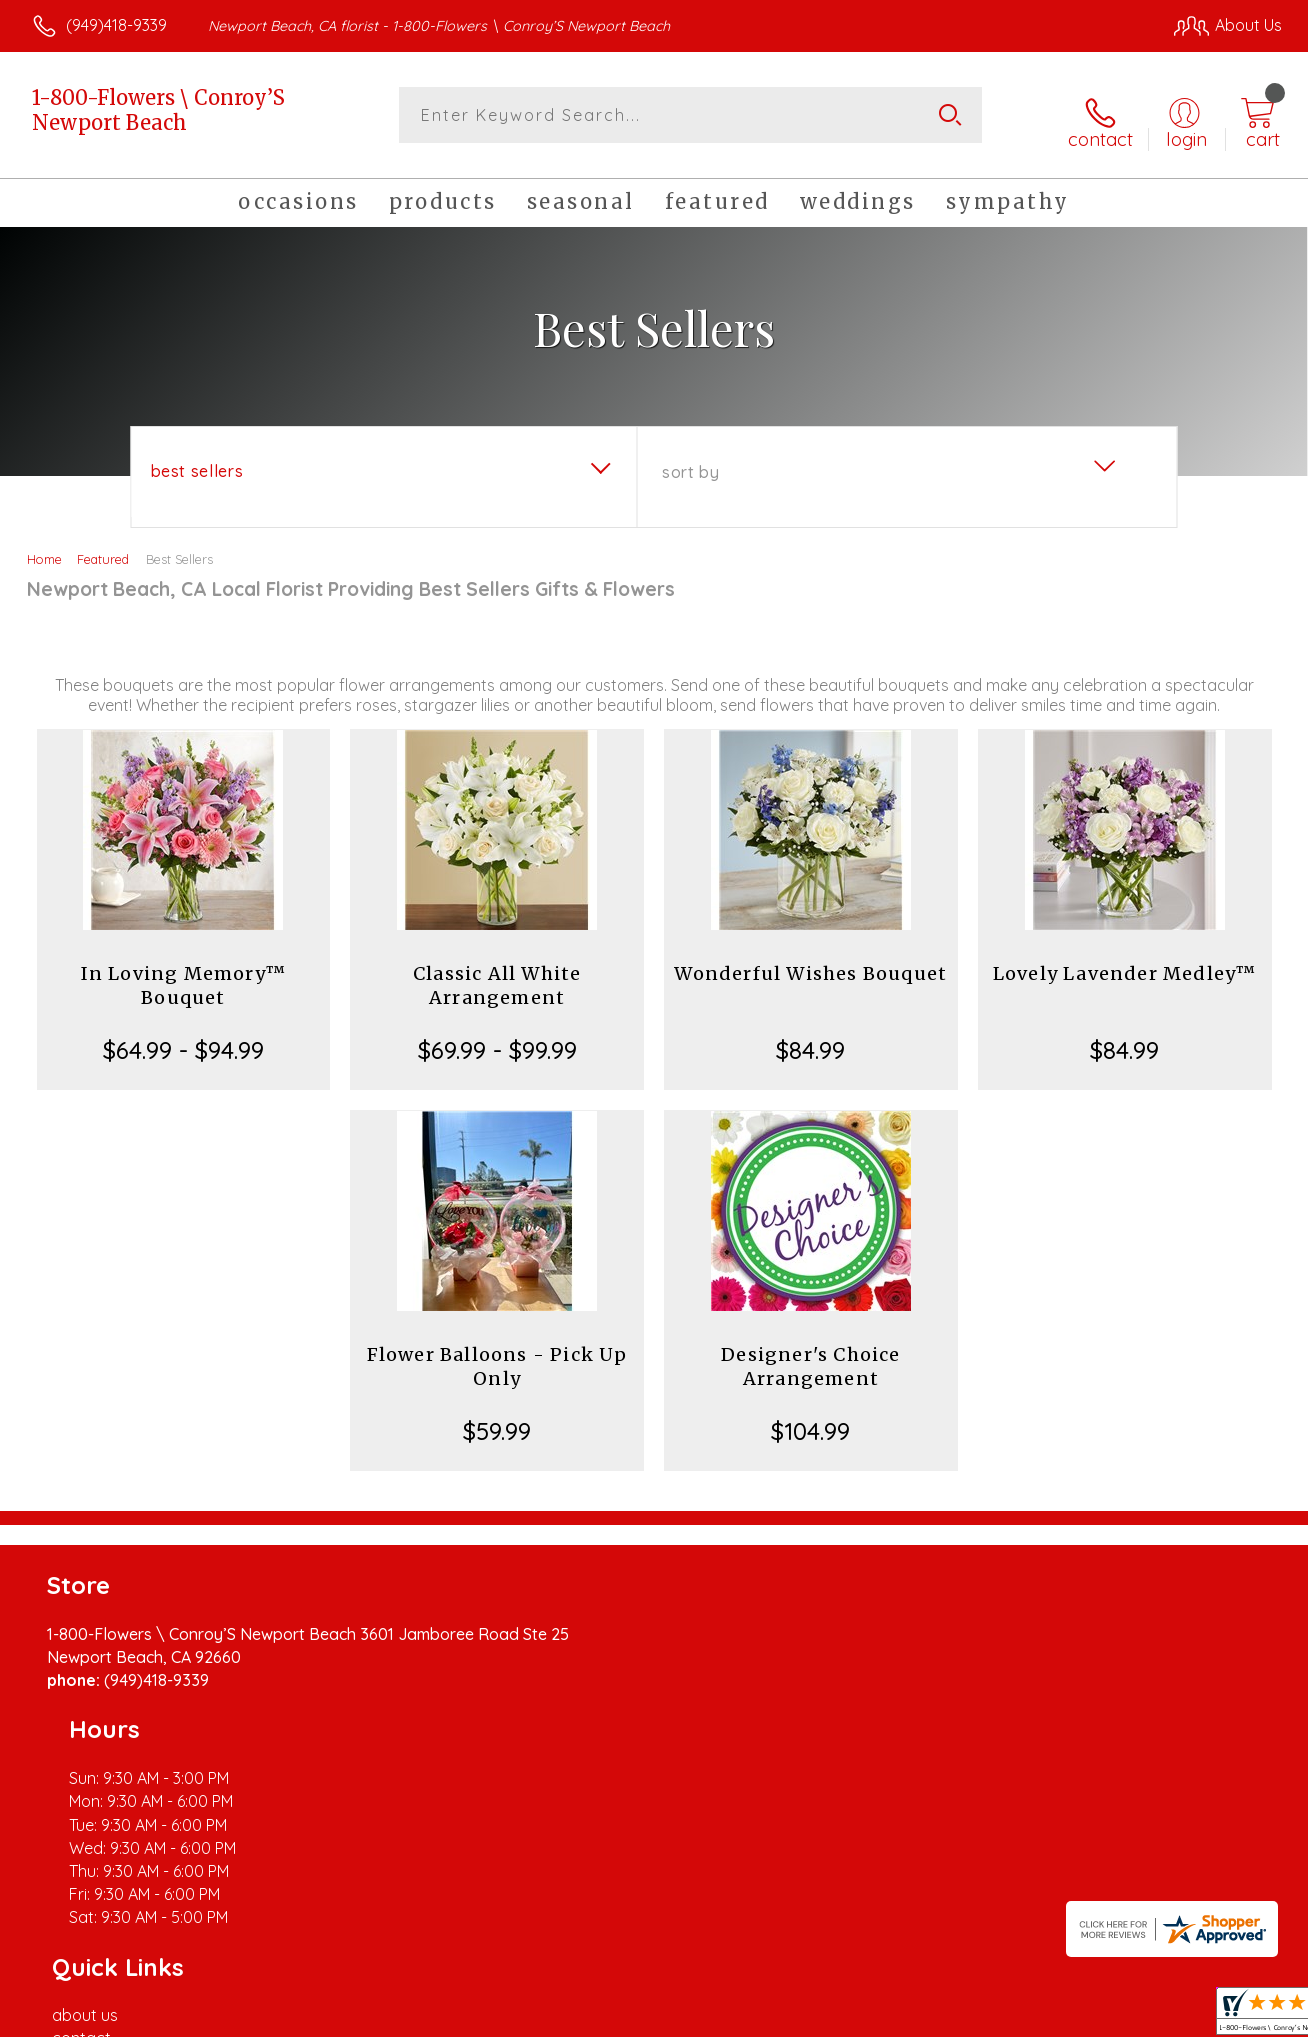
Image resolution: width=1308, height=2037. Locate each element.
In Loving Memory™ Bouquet (183, 974)
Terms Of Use (840, 2016)
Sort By (690, 461)
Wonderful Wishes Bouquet (810, 962)
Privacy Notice (958, 2016)
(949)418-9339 (116, 25)
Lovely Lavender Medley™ (1125, 962)
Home (44, 548)
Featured (103, 548)
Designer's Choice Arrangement (810, 1355)
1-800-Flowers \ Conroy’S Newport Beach (158, 110)
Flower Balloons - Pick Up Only (497, 1355)
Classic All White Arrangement (497, 974)
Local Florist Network (1101, 2016)
